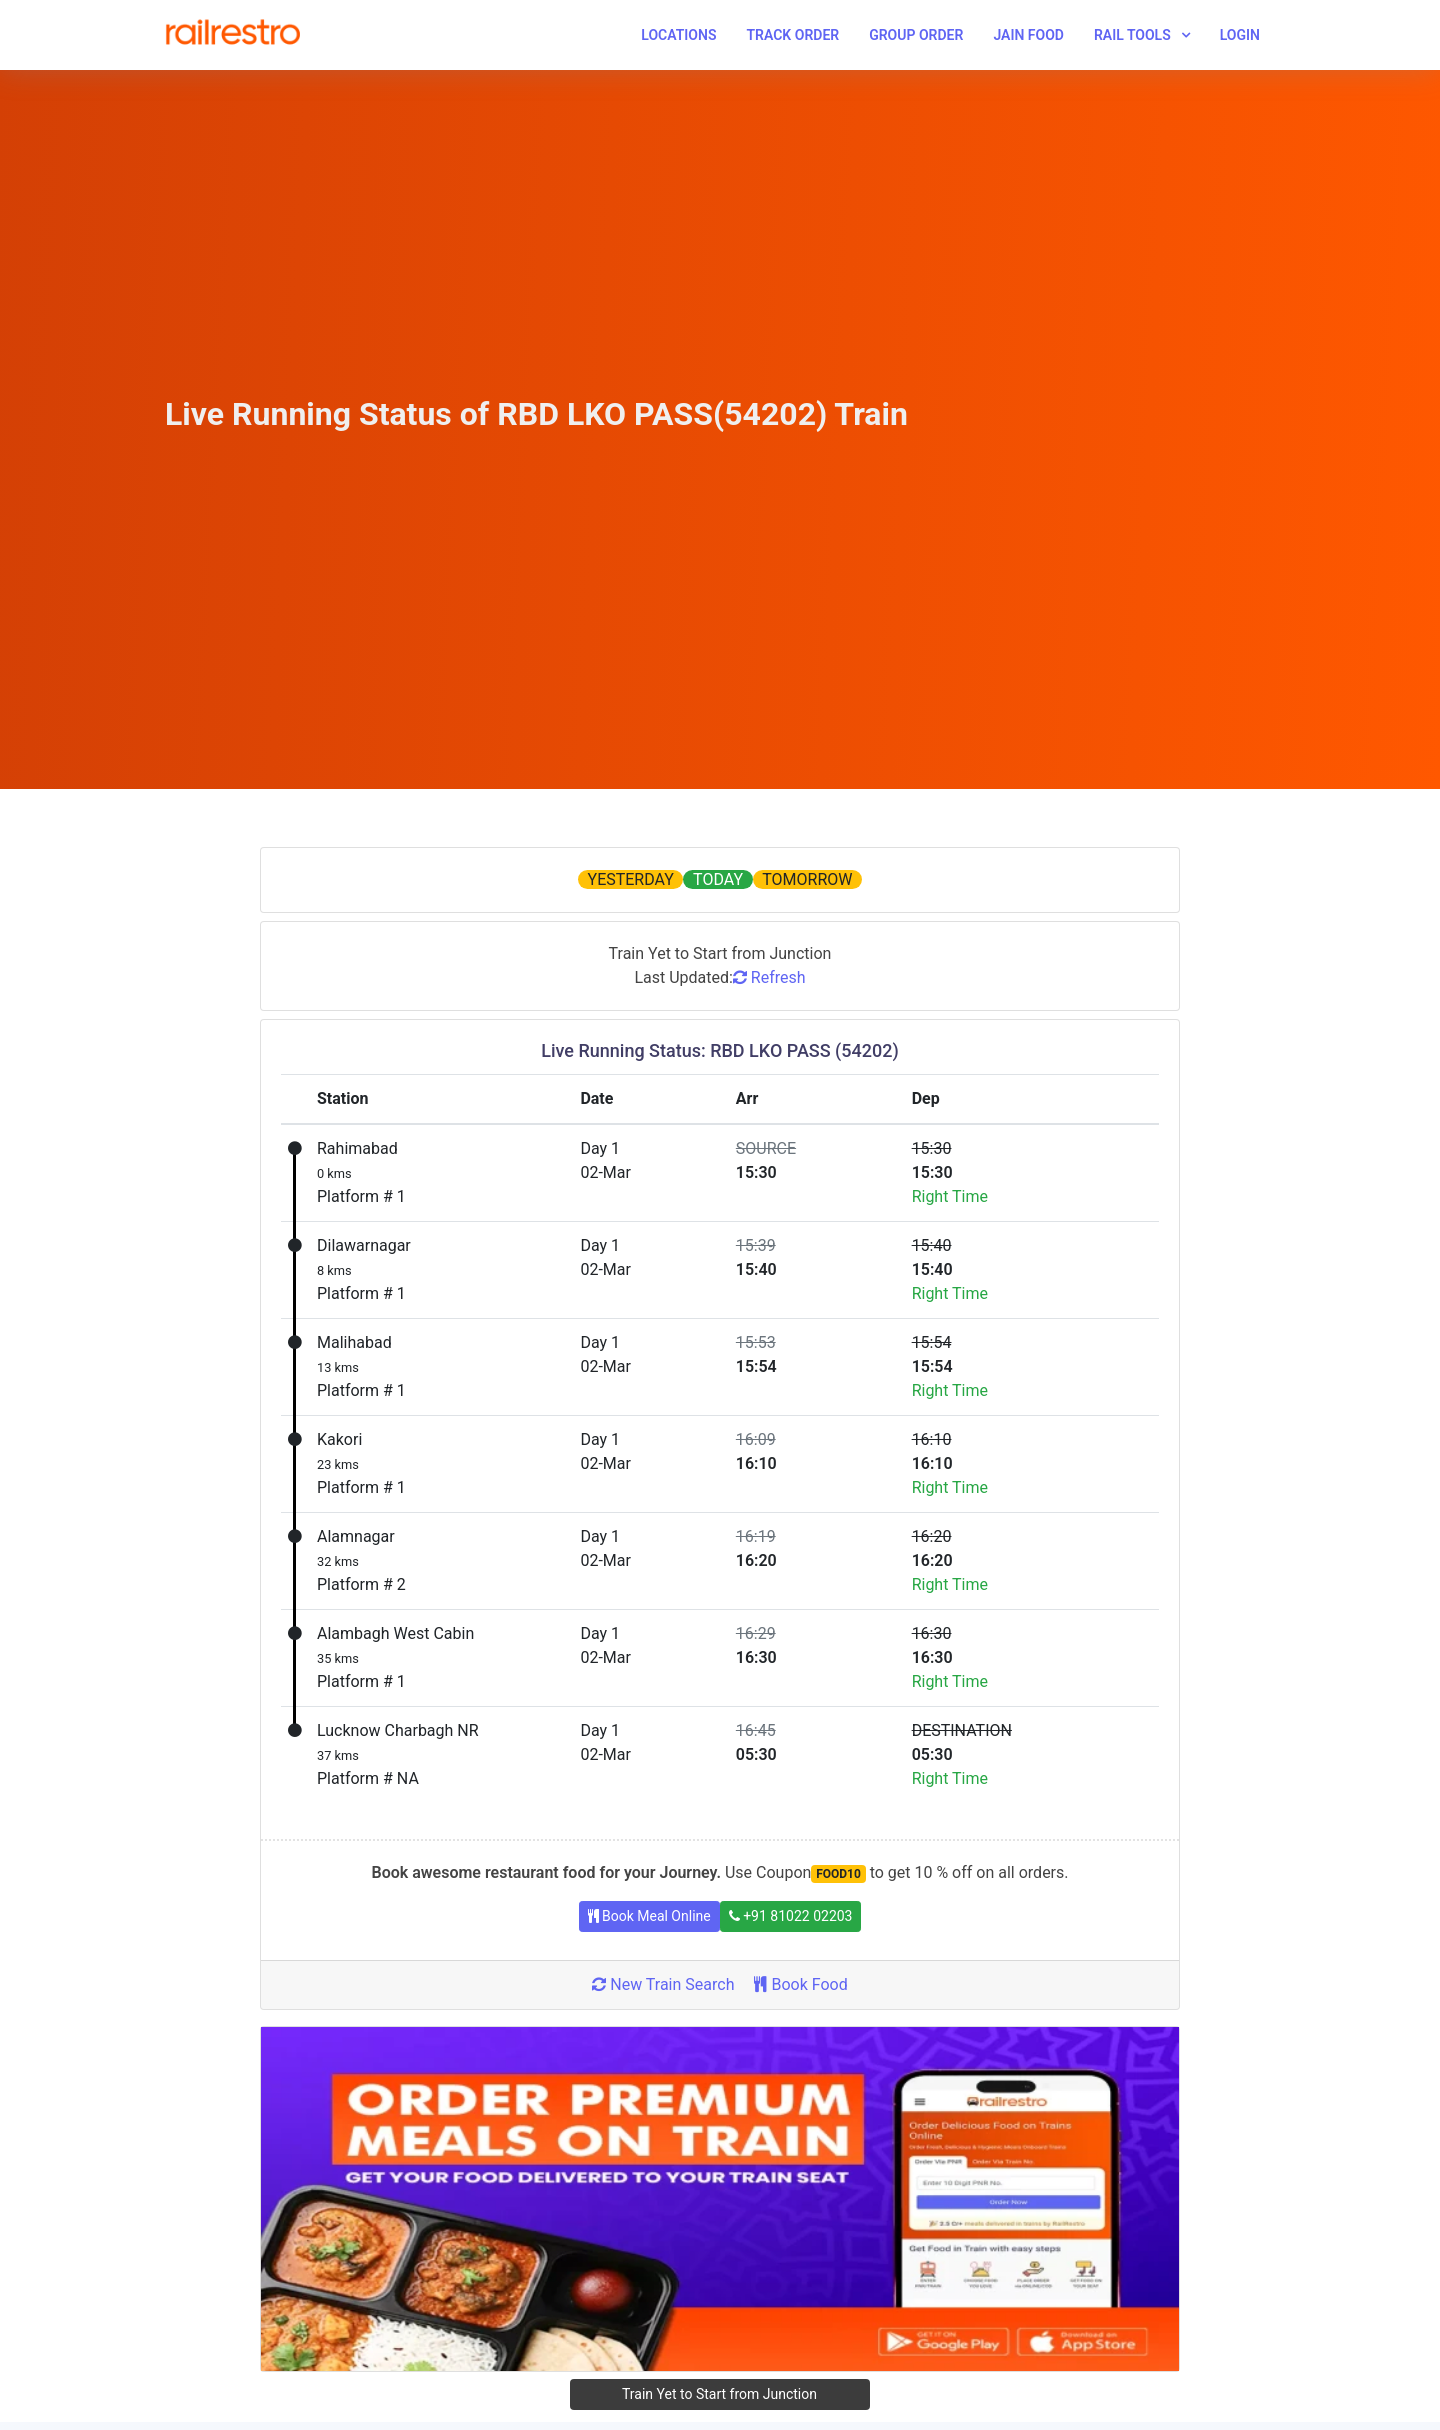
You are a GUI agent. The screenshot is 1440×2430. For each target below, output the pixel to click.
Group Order (916, 35)
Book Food (800, 1984)
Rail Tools (1132, 35)
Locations (678, 35)
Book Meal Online (649, 1916)
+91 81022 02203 (791, 1916)
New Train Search (663, 1984)
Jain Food (1028, 35)
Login (1240, 35)
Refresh (769, 977)
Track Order (792, 35)
